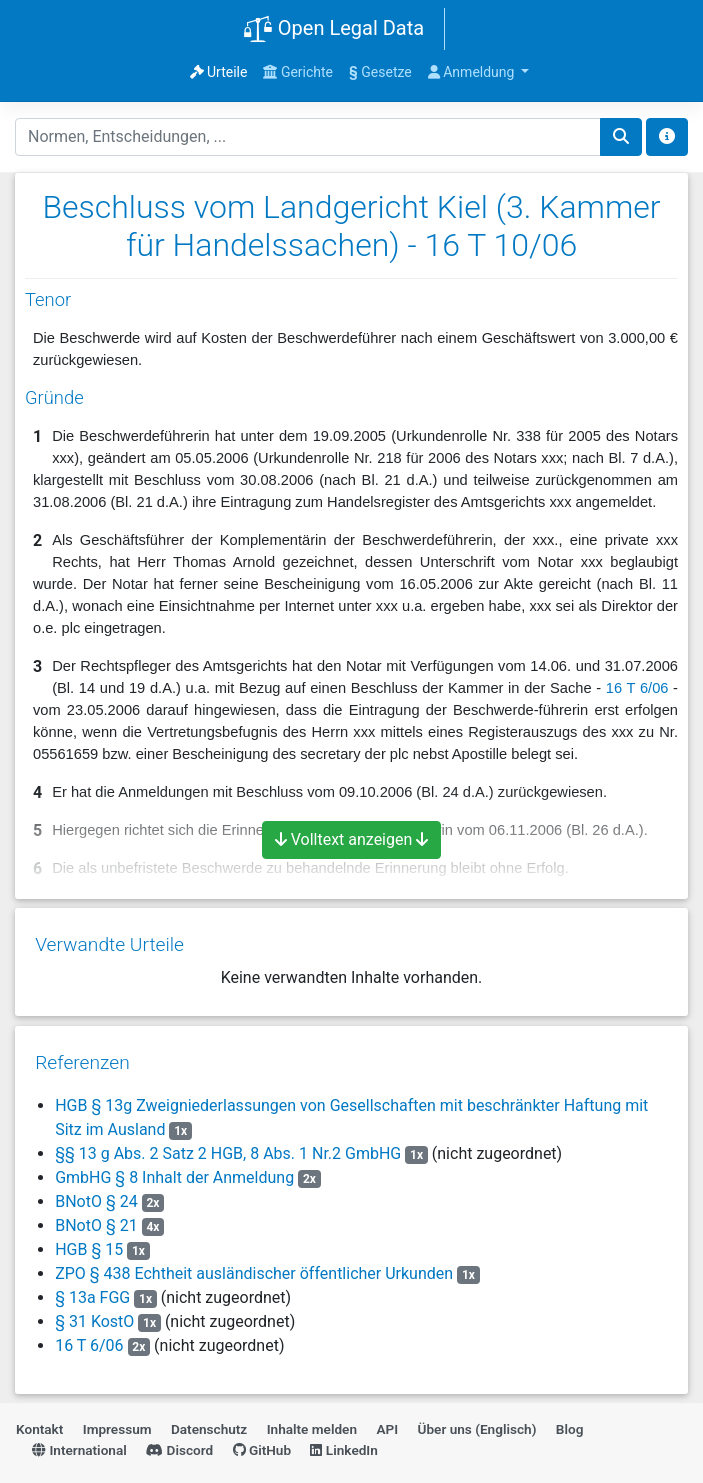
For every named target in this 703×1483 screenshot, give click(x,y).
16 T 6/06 (637, 688)
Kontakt (39, 1421)
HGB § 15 (91, 1240)
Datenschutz (209, 1421)
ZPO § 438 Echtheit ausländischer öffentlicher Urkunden (254, 1264)
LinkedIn (343, 1441)
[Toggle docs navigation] (667, 137)
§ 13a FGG (92, 1288)
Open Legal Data (333, 30)
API (387, 1421)
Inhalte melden (312, 1421)
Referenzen (82, 1053)
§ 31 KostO (94, 1312)
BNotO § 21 (98, 1216)
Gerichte (298, 72)
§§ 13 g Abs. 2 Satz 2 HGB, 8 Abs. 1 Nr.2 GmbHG (228, 1144)
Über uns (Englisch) (477, 1421)
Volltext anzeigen (352, 839)
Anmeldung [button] (473, 72)
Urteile (219, 72)
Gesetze (380, 72)
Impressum (117, 1421)
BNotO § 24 (98, 1192)
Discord (179, 1441)
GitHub (262, 1441)
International (79, 1441)
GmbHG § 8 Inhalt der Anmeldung (174, 1168)
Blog (570, 1421)
